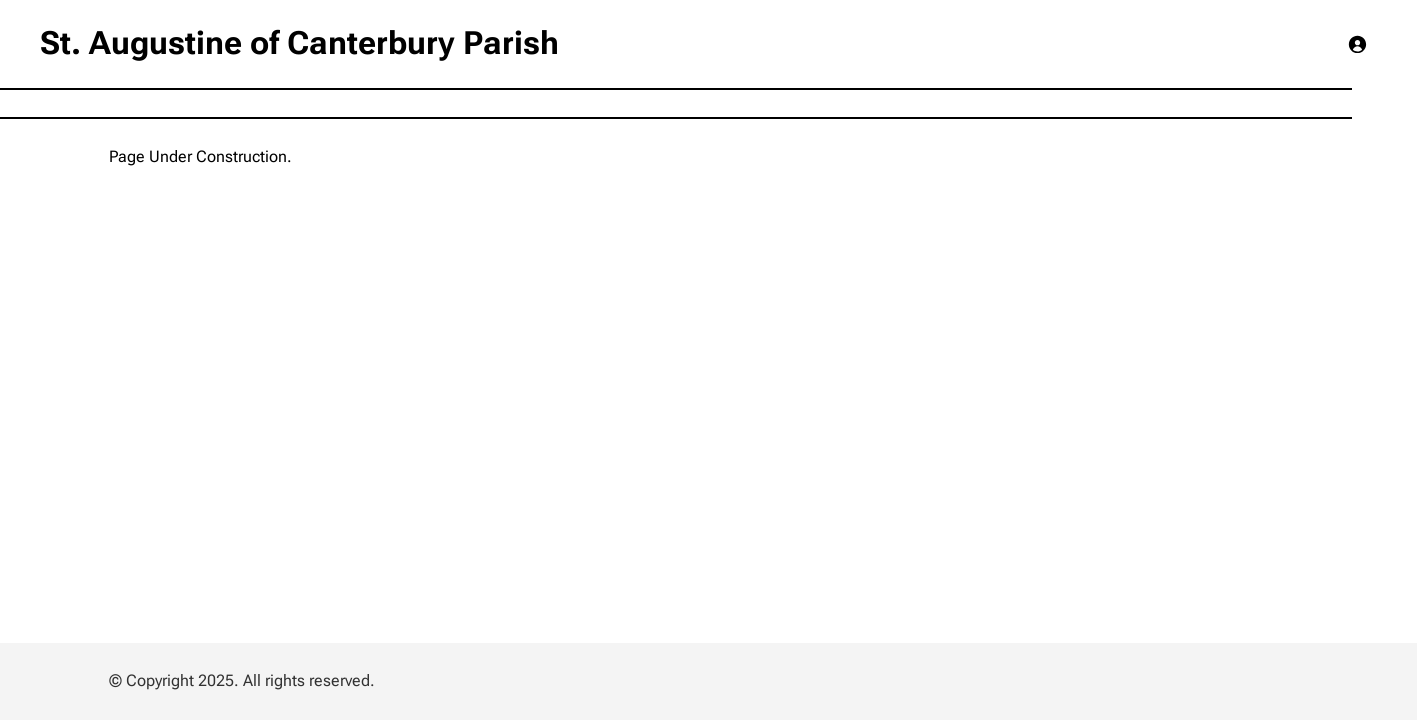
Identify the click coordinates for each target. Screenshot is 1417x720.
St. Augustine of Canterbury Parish (299, 43)
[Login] (1357, 44)
